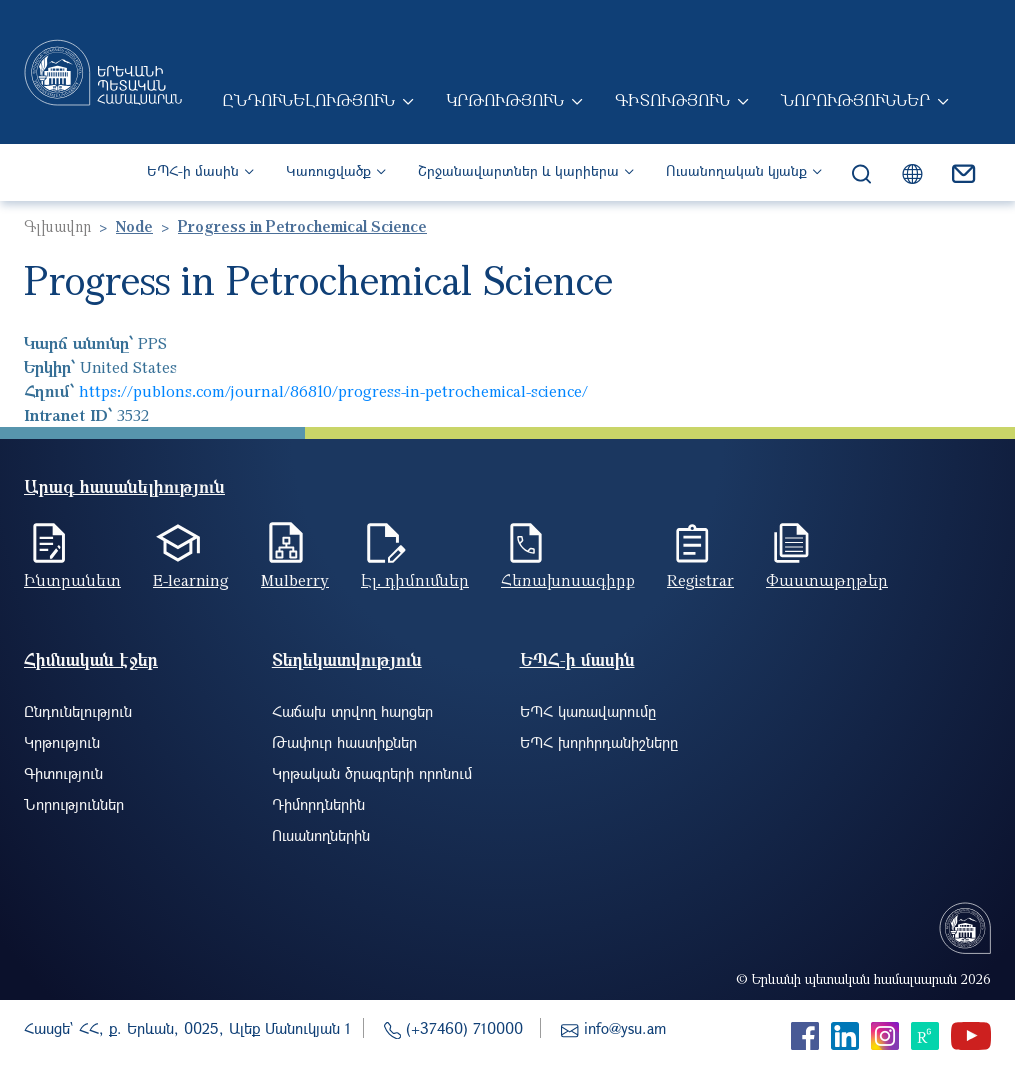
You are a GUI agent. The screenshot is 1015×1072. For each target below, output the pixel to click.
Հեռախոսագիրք (568, 580)
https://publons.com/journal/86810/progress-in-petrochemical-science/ (333, 391)
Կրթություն (505, 100)
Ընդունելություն (308, 100)
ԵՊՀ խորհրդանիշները (599, 742)
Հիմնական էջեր (91, 659)
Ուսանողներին (321, 835)
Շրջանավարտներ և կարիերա (518, 170)
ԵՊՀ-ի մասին (193, 170)
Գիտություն (672, 100)
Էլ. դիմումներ (415, 580)
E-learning (191, 580)
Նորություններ (855, 100)
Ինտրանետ (72, 580)
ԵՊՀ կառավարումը (588, 711)
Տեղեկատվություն (347, 659)
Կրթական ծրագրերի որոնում (372, 773)
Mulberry (295, 580)
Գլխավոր (57, 226)
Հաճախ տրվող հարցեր (352, 711)
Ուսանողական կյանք (736, 170)
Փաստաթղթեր (827, 580)
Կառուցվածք (328, 170)
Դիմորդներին (318, 804)
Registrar (700, 580)
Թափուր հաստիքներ (344, 742)
